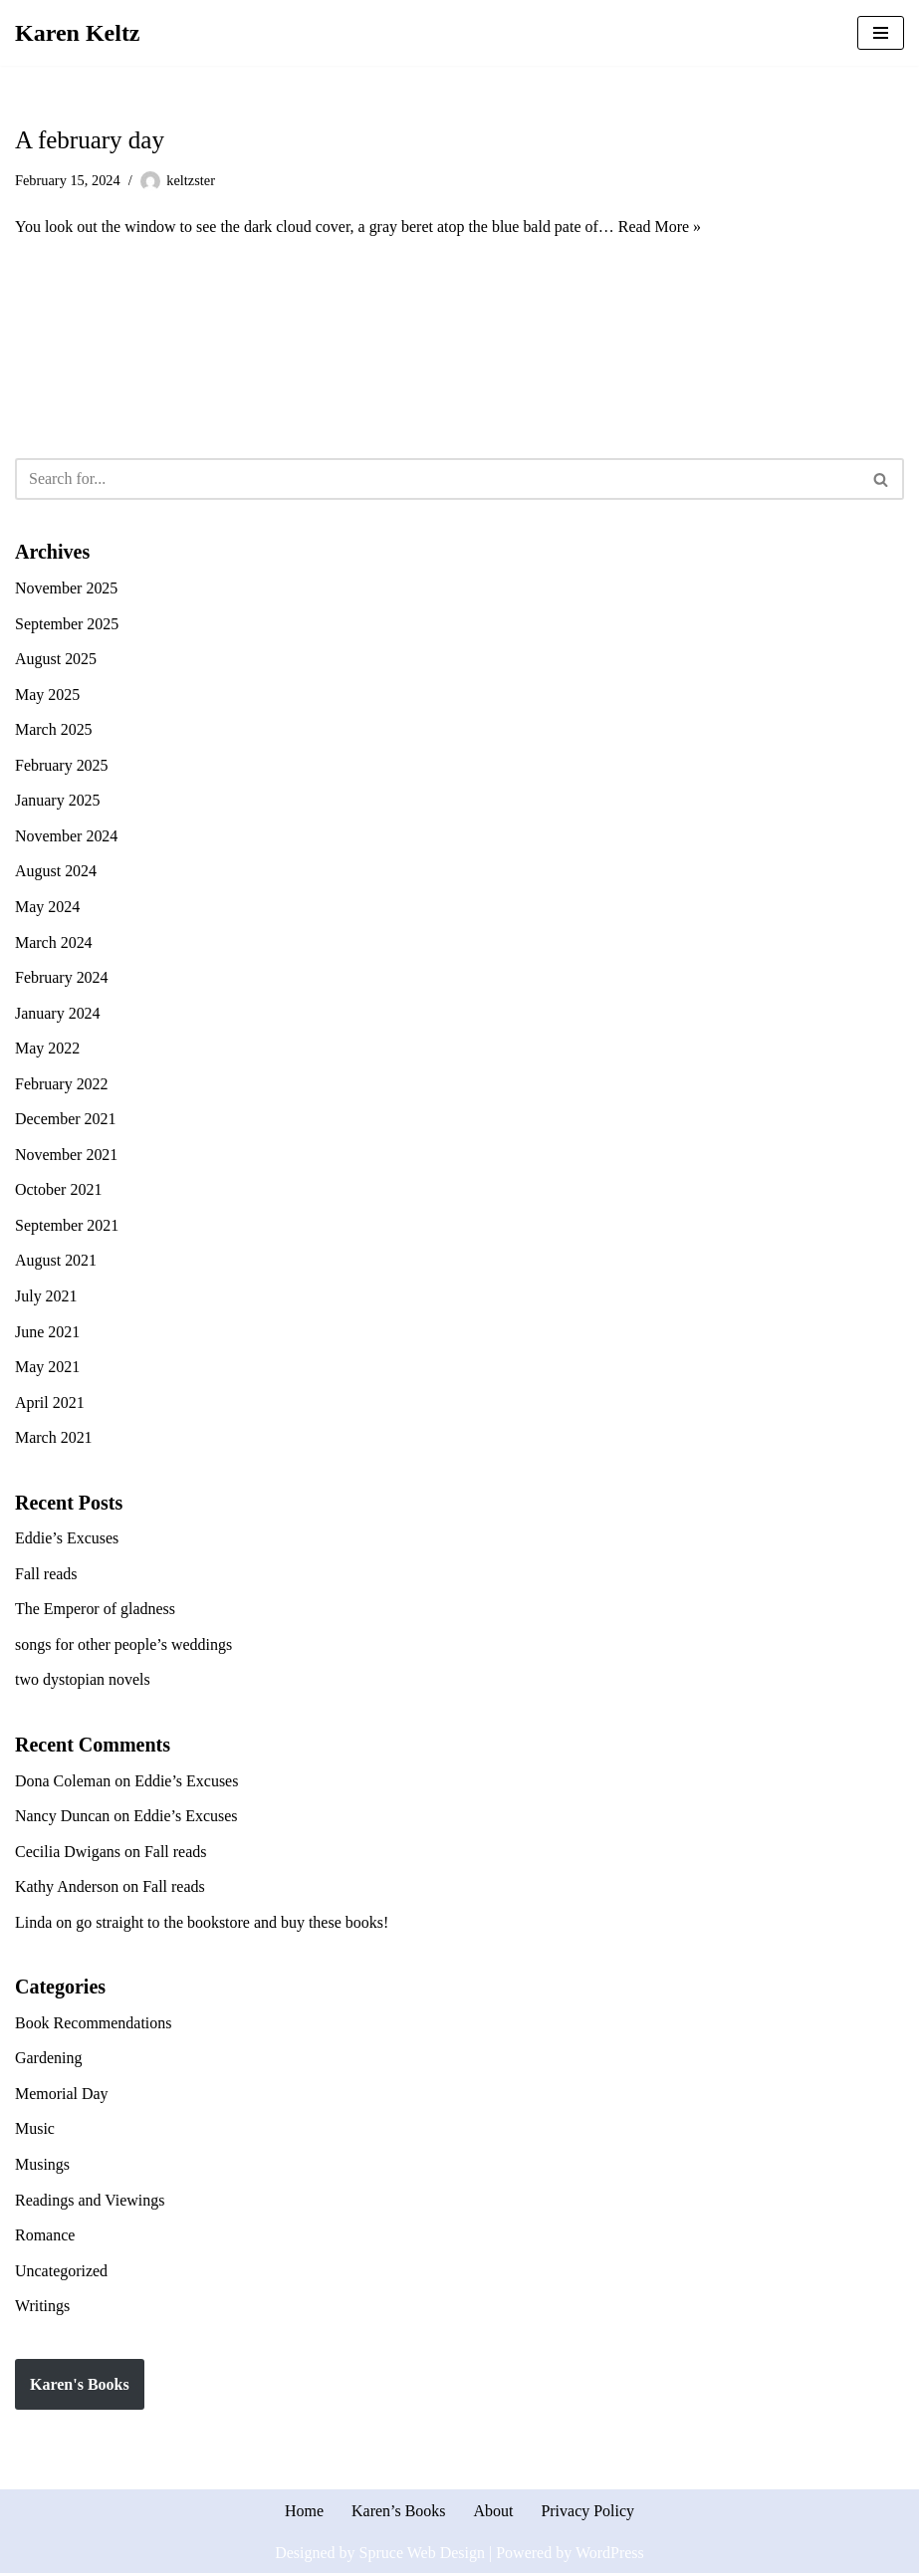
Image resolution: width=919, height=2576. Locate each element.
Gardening (49, 2059)
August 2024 (56, 871)
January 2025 (58, 801)
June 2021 (47, 1332)
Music (35, 2131)
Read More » (661, 226)
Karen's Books (79, 2386)
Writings (42, 2307)
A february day (89, 139)
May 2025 (47, 694)
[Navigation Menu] (880, 33)
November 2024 (66, 835)
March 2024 (54, 942)
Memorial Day (62, 2095)
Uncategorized (61, 2272)
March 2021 (54, 1438)
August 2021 (56, 1261)
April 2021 (50, 1403)
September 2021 (66, 1226)
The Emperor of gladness (95, 1610)
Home (304, 2513)
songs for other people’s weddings (124, 1645)
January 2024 (58, 1013)
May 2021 (47, 1367)
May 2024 (47, 907)
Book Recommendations (93, 2024)
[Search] (437, 480)
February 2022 (62, 1083)
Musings (42, 2166)
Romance (45, 2236)
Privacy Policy (588, 2513)
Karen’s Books (398, 2513)
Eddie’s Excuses (66, 1539)
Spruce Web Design (422, 2554)
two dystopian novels (82, 1681)
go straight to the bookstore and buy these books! (232, 1924)
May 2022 (47, 1049)
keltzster (191, 180)
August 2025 (56, 658)
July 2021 (46, 1296)
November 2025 (66, 588)
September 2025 (66, 623)
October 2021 (59, 1190)
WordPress (609, 2554)
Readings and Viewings (90, 2202)
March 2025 (54, 730)
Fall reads (46, 1574)
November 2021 (66, 1155)
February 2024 (62, 978)
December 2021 (65, 1119)
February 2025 (62, 765)
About (494, 2513)
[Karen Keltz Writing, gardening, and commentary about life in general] (77, 33)
